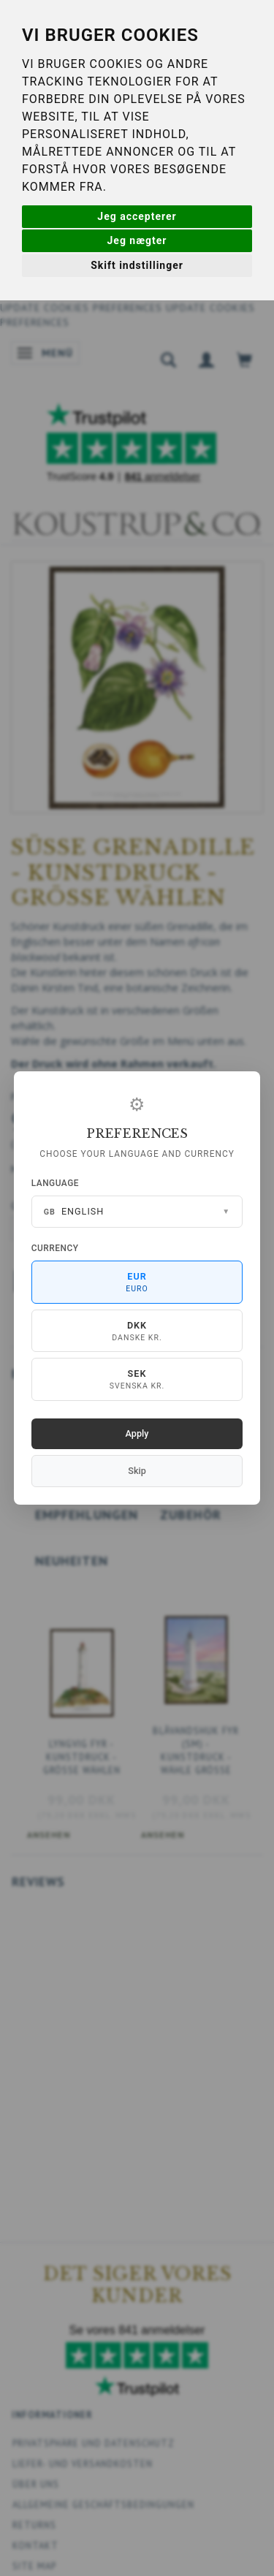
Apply (137, 1433)
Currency (55, 1248)
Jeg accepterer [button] (136, 216)
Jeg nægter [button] (137, 240)
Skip (136, 1470)
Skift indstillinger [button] (137, 265)
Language (55, 1183)
